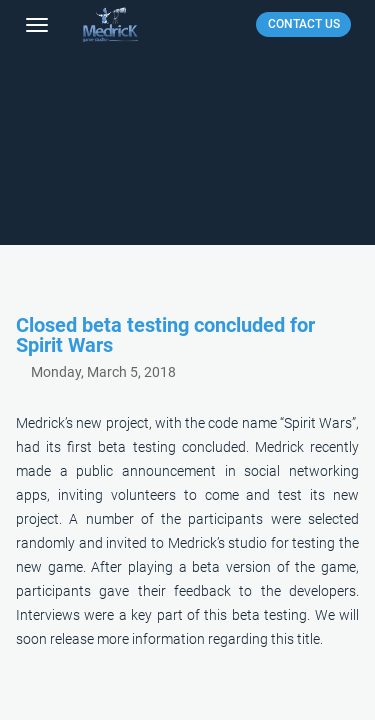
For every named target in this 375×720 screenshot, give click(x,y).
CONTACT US (304, 24)
